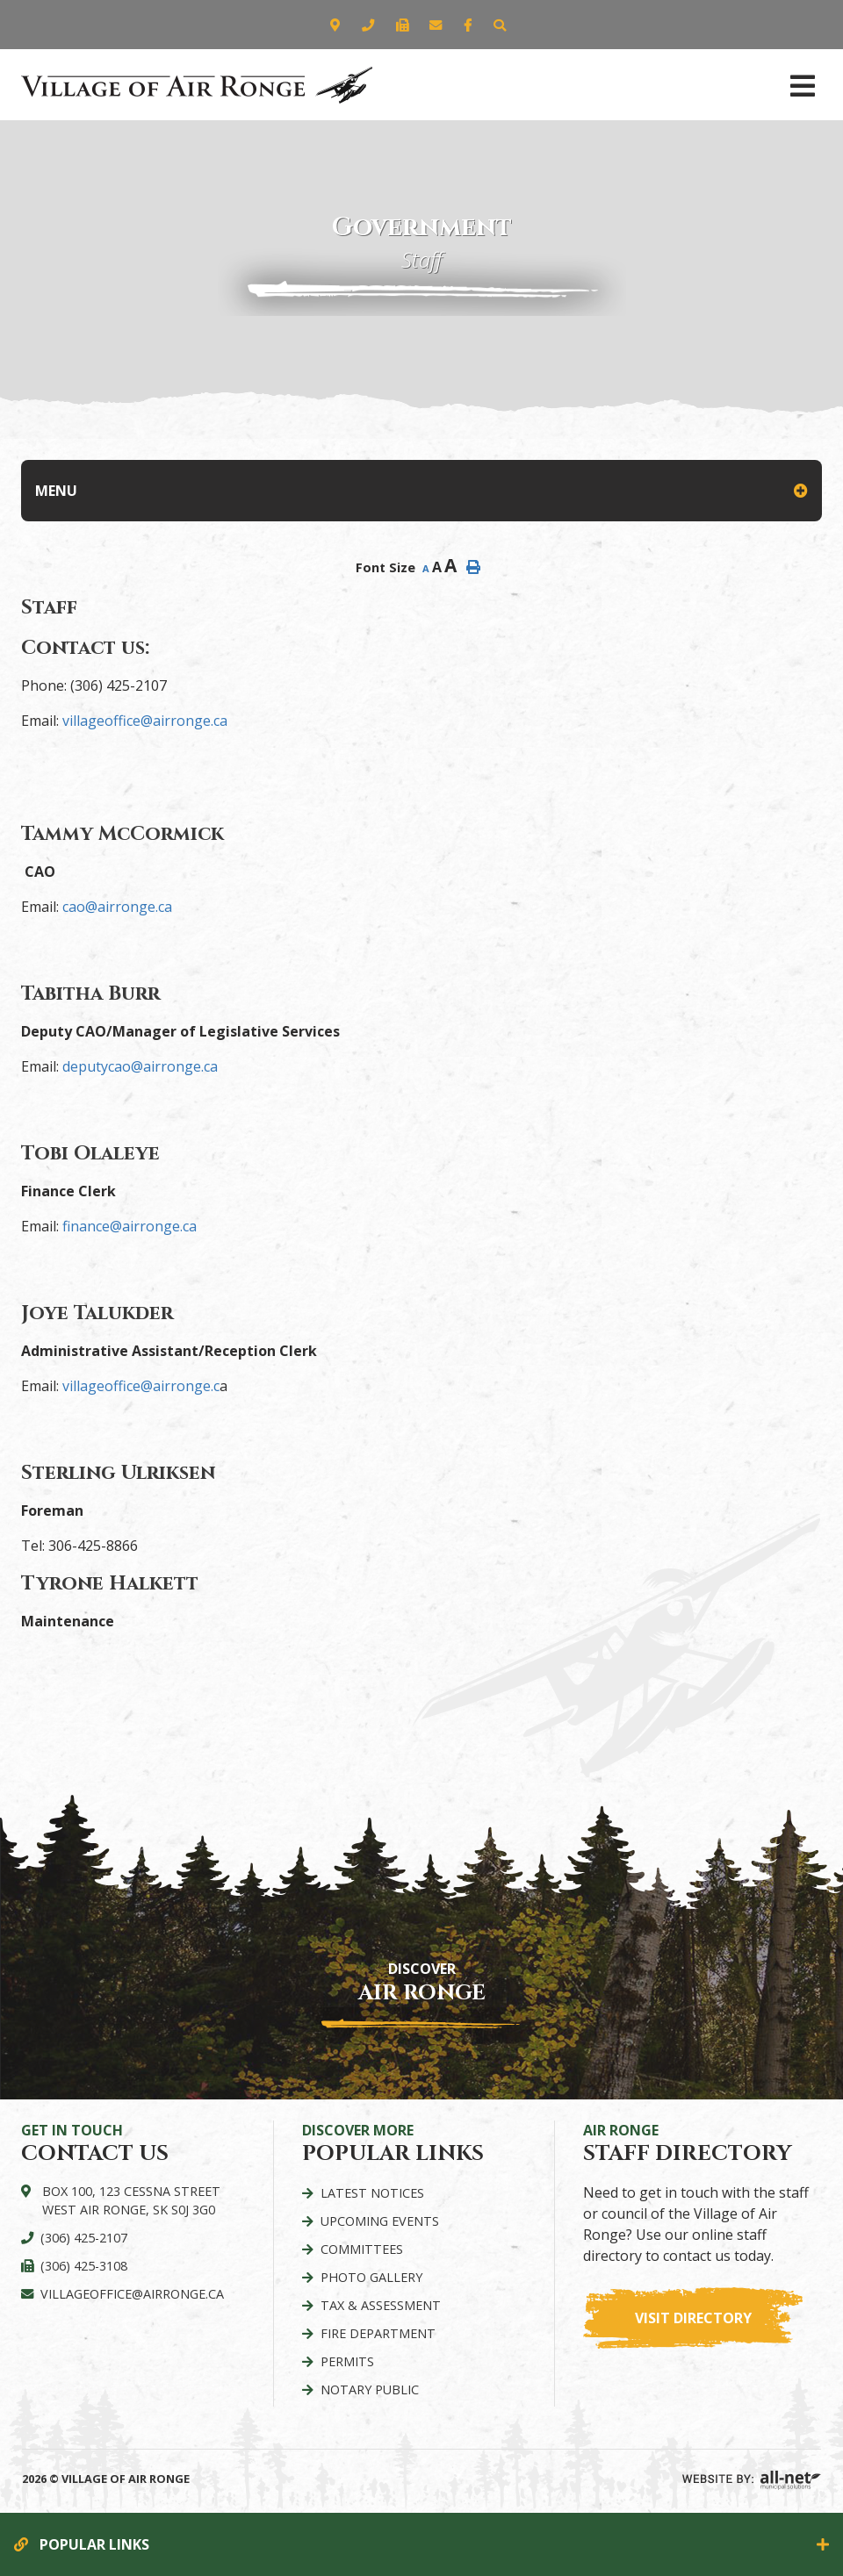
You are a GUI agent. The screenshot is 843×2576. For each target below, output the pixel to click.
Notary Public (370, 2389)
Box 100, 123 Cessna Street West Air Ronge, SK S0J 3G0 (131, 2201)
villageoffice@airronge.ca (144, 720)
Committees (362, 2249)
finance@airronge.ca (129, 1226)
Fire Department (378, 2333)
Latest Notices (372, 2193)
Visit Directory (693, 2318)
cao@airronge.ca (117, 906)
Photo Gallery (371, 2277)
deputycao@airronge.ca (140, 1066)
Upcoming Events (380, 2221)
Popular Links (94, 2544)
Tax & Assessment (381, 2305)
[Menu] (802, 85)
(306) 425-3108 (83, 2265)
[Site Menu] (421, 490)
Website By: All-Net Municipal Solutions (751, 2480)
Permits (347, 2361)
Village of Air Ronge (197, 85)
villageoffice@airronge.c (141, 1386)
